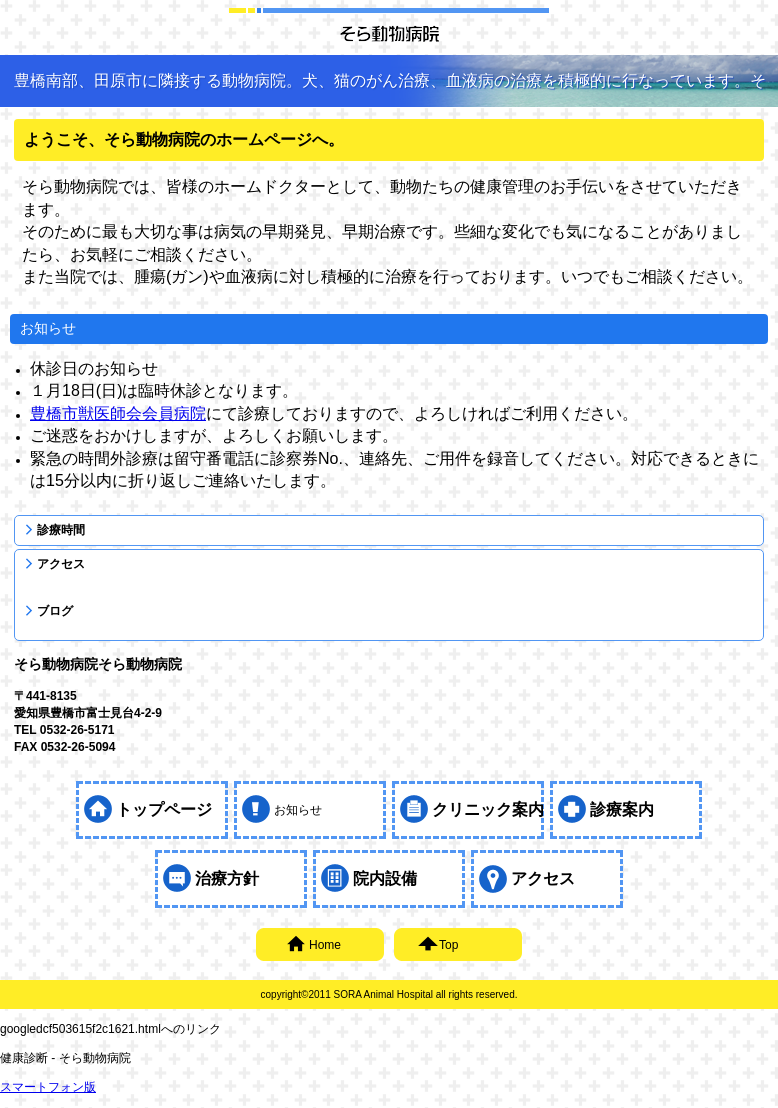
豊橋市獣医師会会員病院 (118, 413)
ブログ (55, 611)
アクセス (61, 564)
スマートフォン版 (48, 1087)
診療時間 (61, 530)
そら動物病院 (389, 33)
